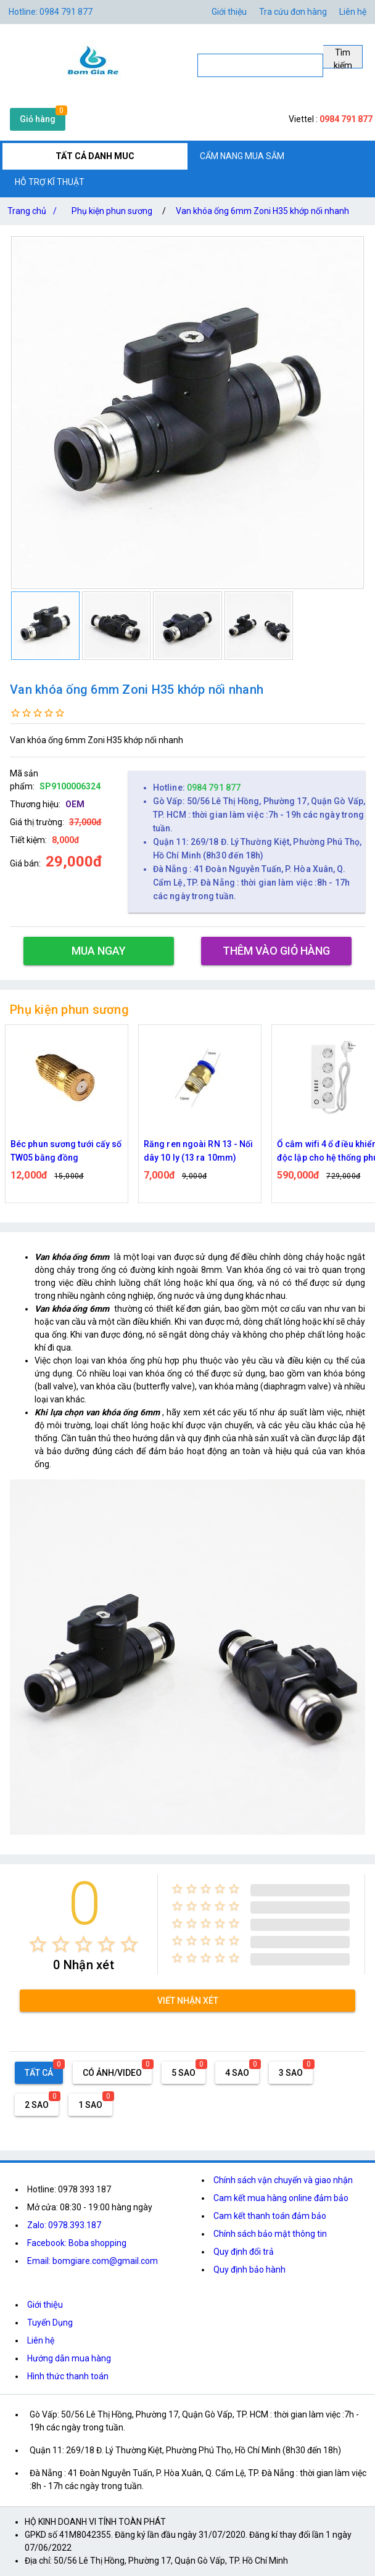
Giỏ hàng (38, 119)
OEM (74, 804)
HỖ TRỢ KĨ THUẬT (49, 182)
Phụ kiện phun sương (112, 211)
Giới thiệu (229, 12)
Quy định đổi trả (243, 2252)
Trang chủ (34, 211)
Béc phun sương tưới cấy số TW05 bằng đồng (199, 1150)
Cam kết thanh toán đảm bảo (269, 2216)
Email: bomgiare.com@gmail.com (92, 2261)
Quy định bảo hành (249, 2269)
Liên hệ (352, 12)
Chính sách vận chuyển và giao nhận (283, 2180)
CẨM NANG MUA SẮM (242, 156)
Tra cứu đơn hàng (293, 12)
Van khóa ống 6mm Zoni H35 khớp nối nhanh (262, 211)
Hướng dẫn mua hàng (69, 2358)
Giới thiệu (45, 2305)
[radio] (38, 1944)
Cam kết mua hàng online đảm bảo (280, 2198)
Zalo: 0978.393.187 (64, 2225)
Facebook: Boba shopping (76, 2243)
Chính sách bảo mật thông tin (270, 2234)
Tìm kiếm (343, 57)
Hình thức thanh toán (68, 2376)
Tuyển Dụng (50, 2322)
